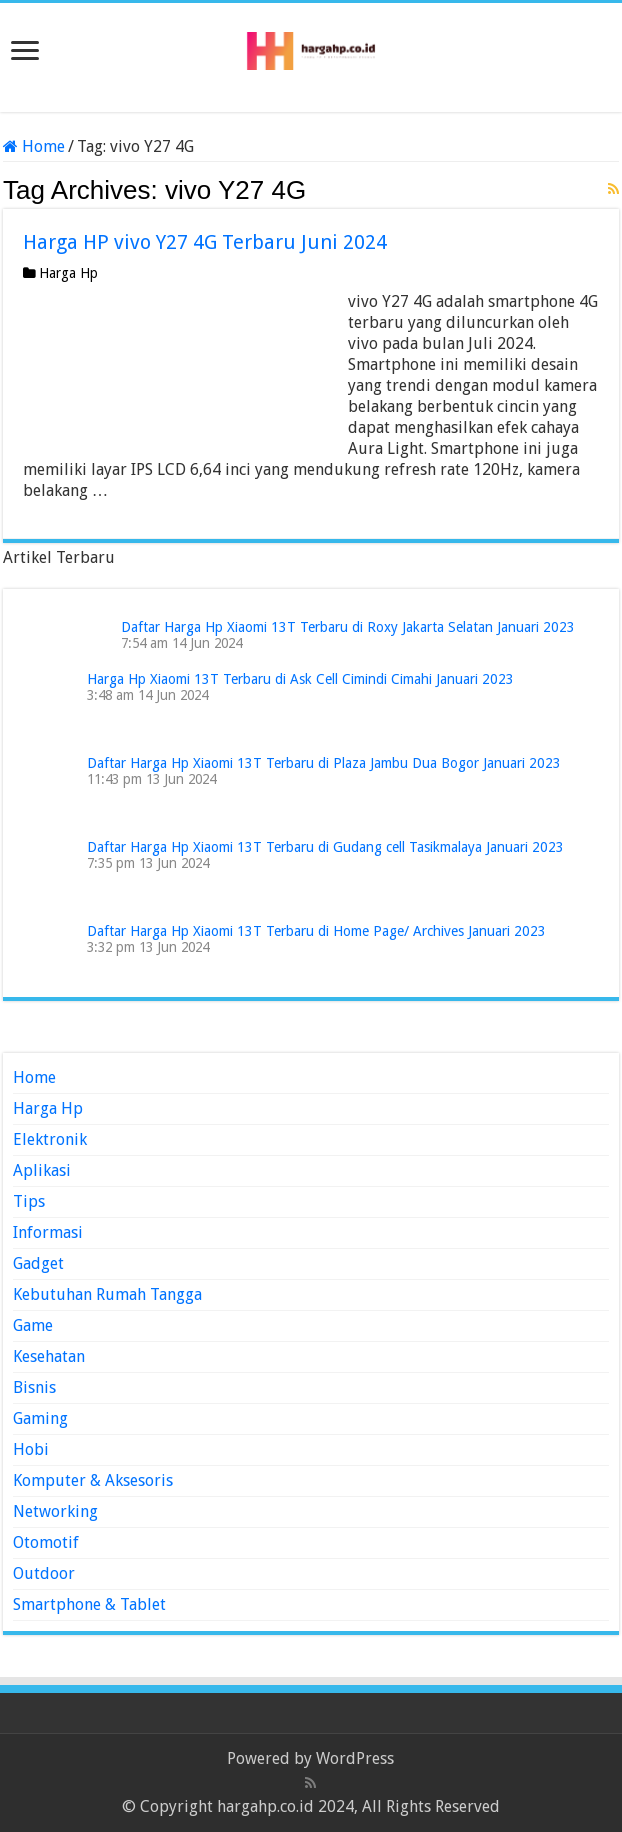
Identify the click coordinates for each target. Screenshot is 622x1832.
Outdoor (44, 1573)
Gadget (38, 1263)
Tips (29, 1201)
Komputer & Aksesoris (93, 1480)
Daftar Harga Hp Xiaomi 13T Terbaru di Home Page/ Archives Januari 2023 (316, 931)
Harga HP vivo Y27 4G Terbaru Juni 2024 (205, 242)
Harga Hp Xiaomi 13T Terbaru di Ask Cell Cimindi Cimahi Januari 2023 (300, 679)
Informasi (48, 1232)
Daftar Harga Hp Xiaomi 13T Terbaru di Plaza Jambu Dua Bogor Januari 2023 (324, 763)
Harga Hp (68, 273)
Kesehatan (49, 1356)
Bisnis (34, 1387)
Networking (55, 1511)
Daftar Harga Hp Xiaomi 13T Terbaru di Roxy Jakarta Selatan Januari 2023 (348, 627)
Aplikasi (42, 1170)
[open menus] (25, 52)
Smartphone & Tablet (89, 1604)
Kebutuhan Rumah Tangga (107, 1294)
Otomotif (46, 1542)
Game (33, 1325)
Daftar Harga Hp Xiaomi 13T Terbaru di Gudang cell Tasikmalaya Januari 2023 (325, 847)
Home (34, 146)
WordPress (355, 1758)
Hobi (31, 1449)
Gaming (40, 1418)
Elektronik (50, 1139)
